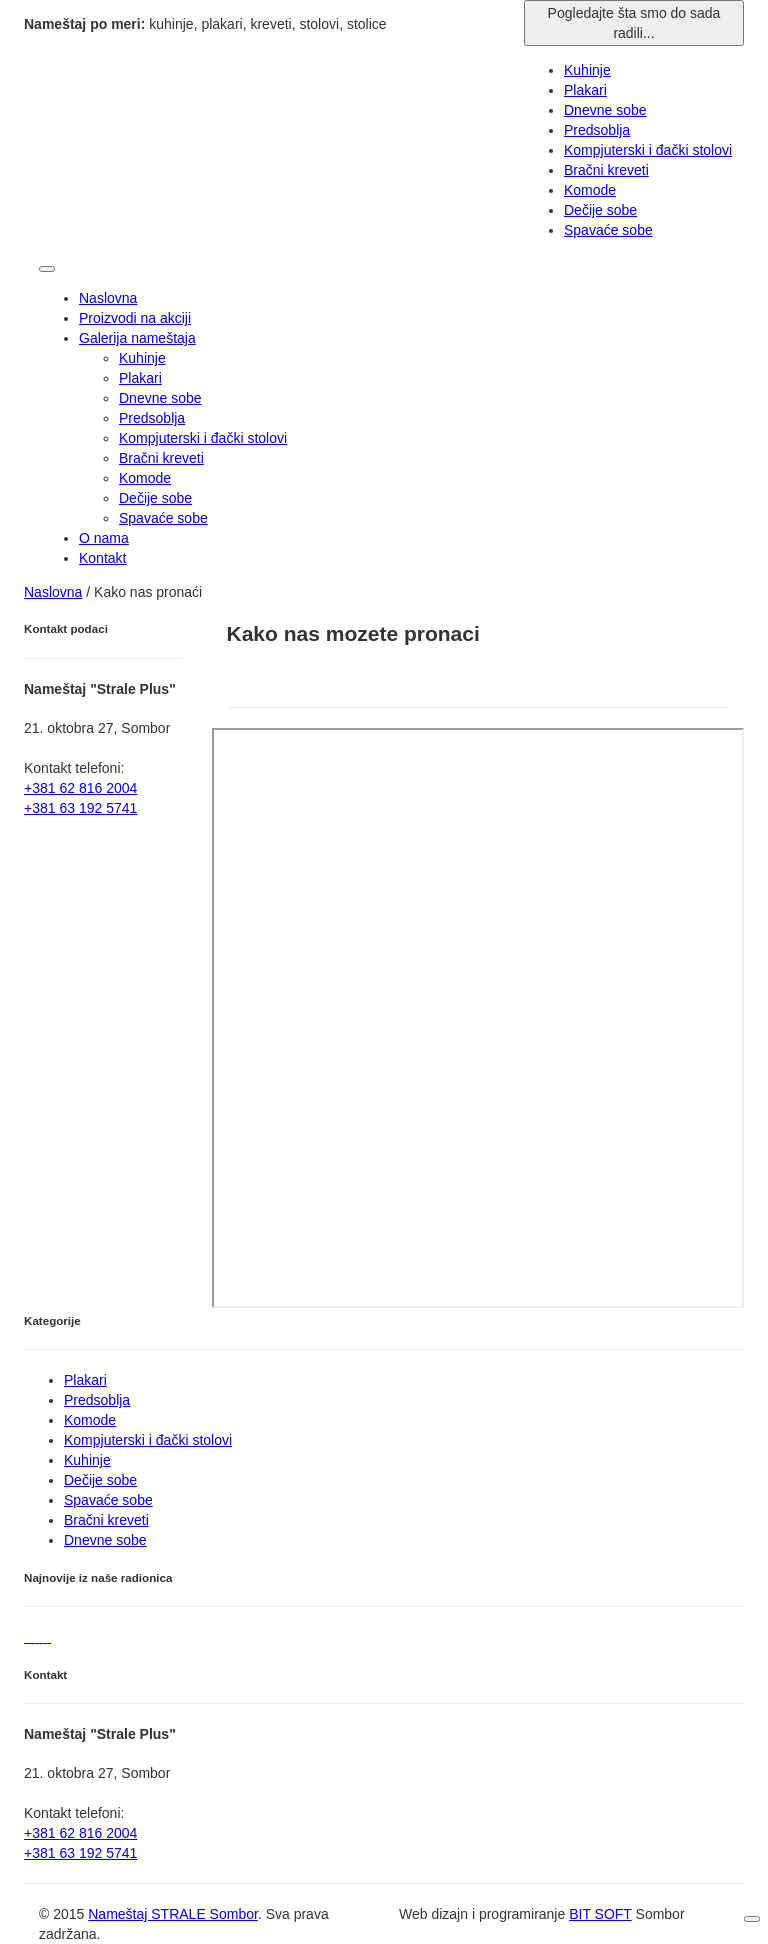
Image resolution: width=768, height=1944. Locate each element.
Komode (145, 478)
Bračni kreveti (161, 458)
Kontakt (102, 558)
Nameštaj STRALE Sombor (173, 1914)
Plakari (140, 378)
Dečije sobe (155, 498)
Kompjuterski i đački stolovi (203, 438)
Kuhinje (142, 358)
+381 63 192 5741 (80, 1853)
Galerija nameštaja (137, 338)
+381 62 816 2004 (80, 1833)
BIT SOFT (600, 1914)
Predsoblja (152, 418)
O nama (104, 538)
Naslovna (108, 298)
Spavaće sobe (163, 518)
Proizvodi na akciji (135, 318)
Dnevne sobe (160, 398)
